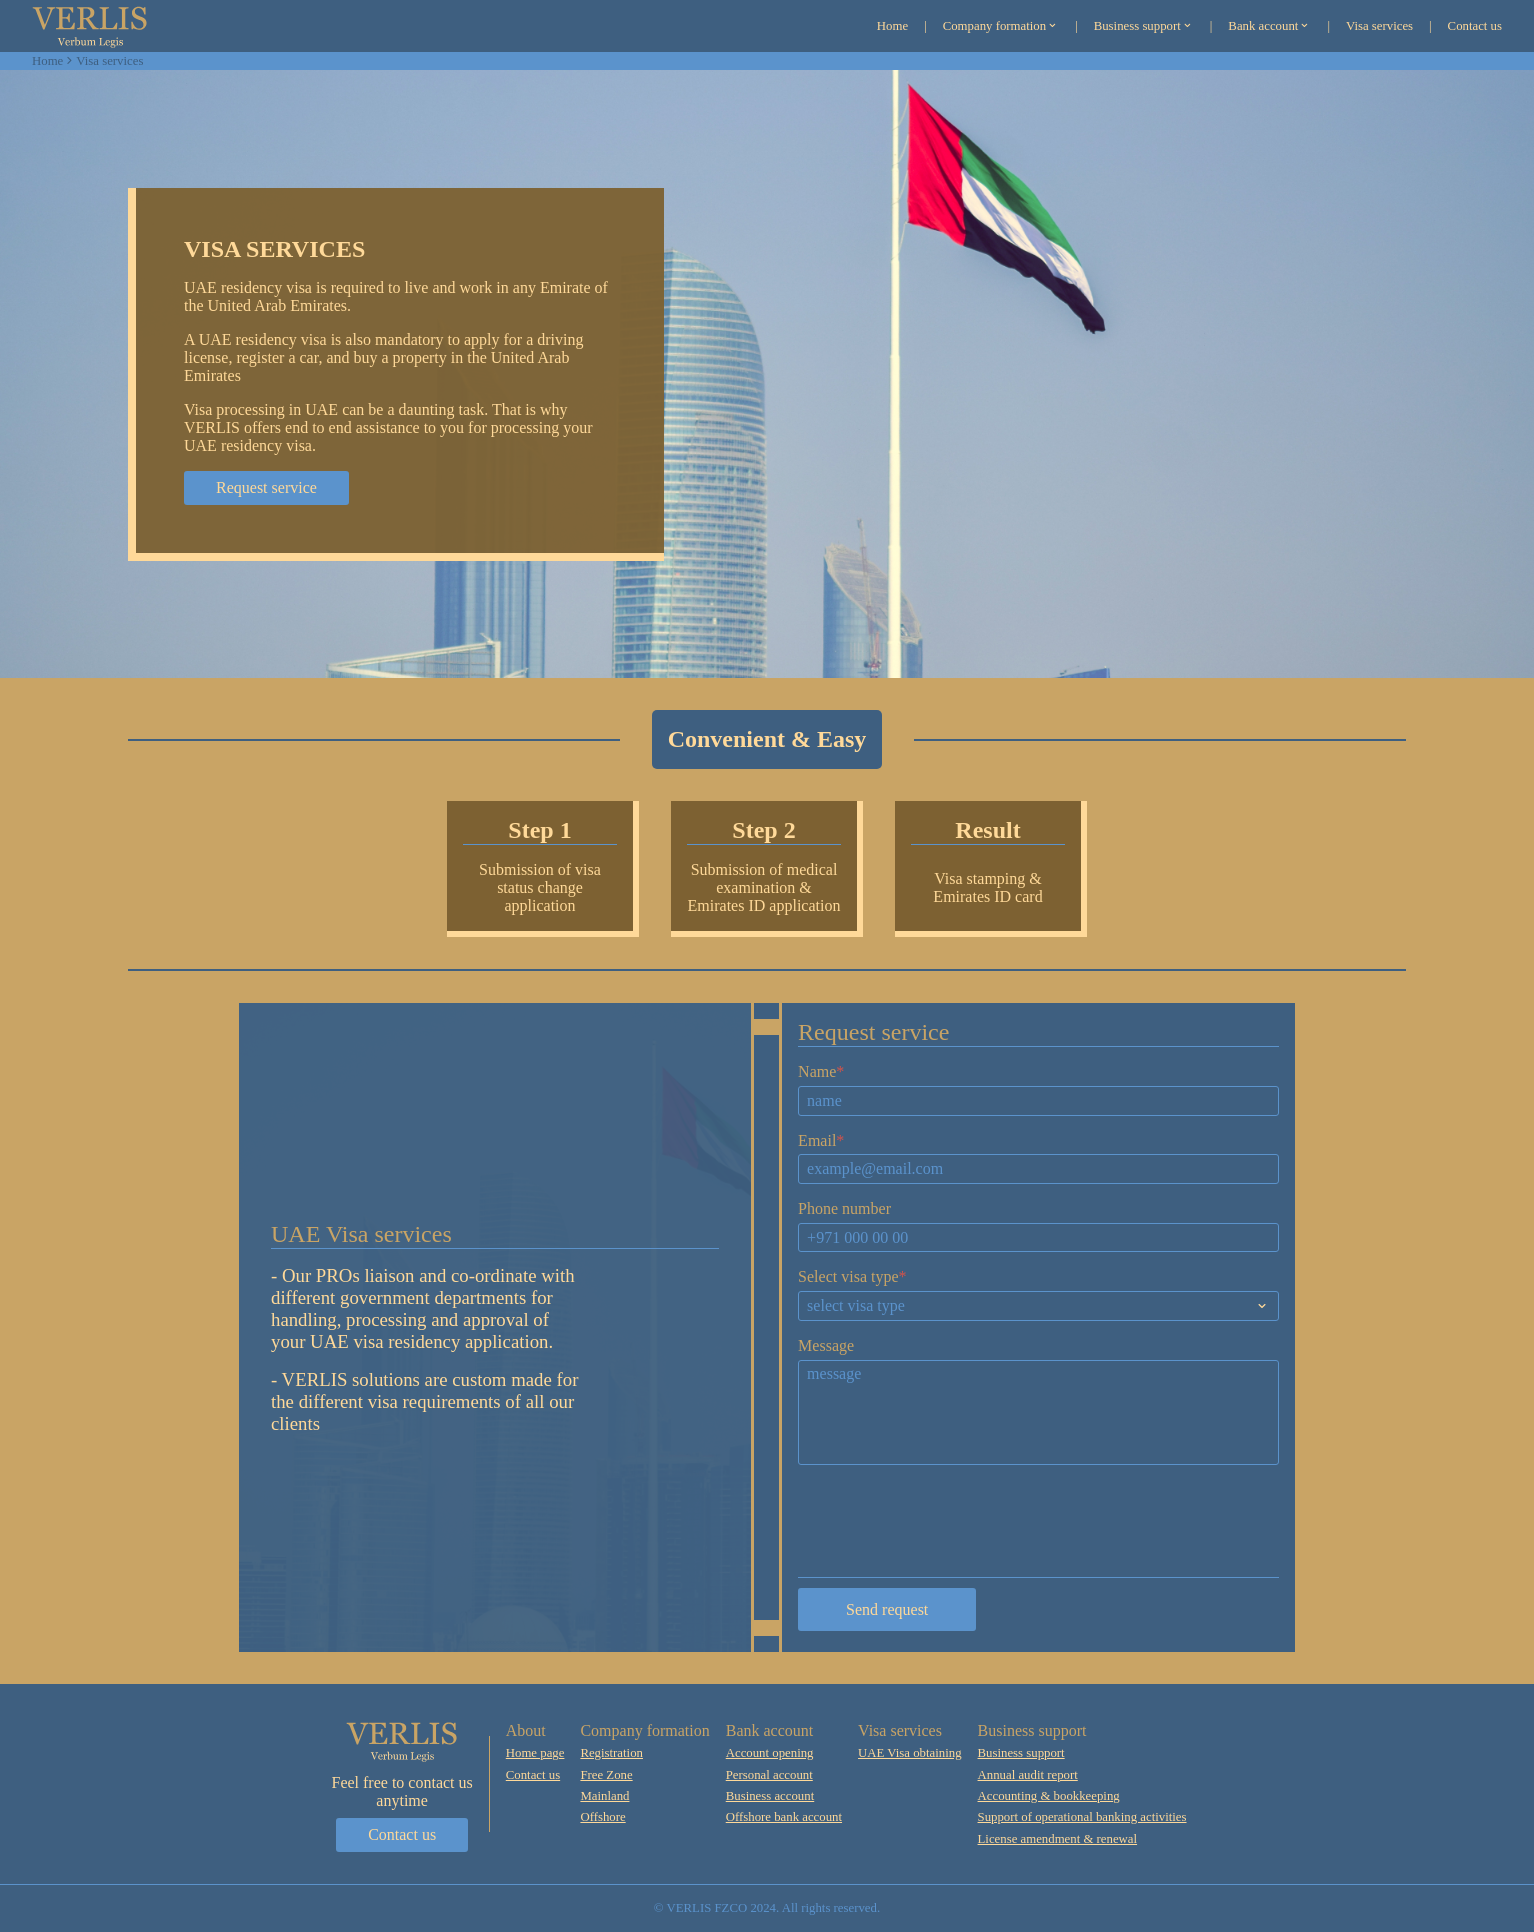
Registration (611, 1753)
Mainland (604, 1796)
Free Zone (606, 1775)
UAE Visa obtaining (910, 1753)
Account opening (770, 1753)
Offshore (602, 1817)
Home (47, 61)
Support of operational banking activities (1082, 1817)
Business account (770, 1796)
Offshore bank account (784, 1817)
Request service (266, 487)
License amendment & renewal (1058, 1839)
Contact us (402, 1834)
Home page (535, 1753)
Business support (1021, 1753)
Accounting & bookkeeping (1049, 1796)
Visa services (109, 61)
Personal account (769, 1775)
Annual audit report (1028, 1775)
